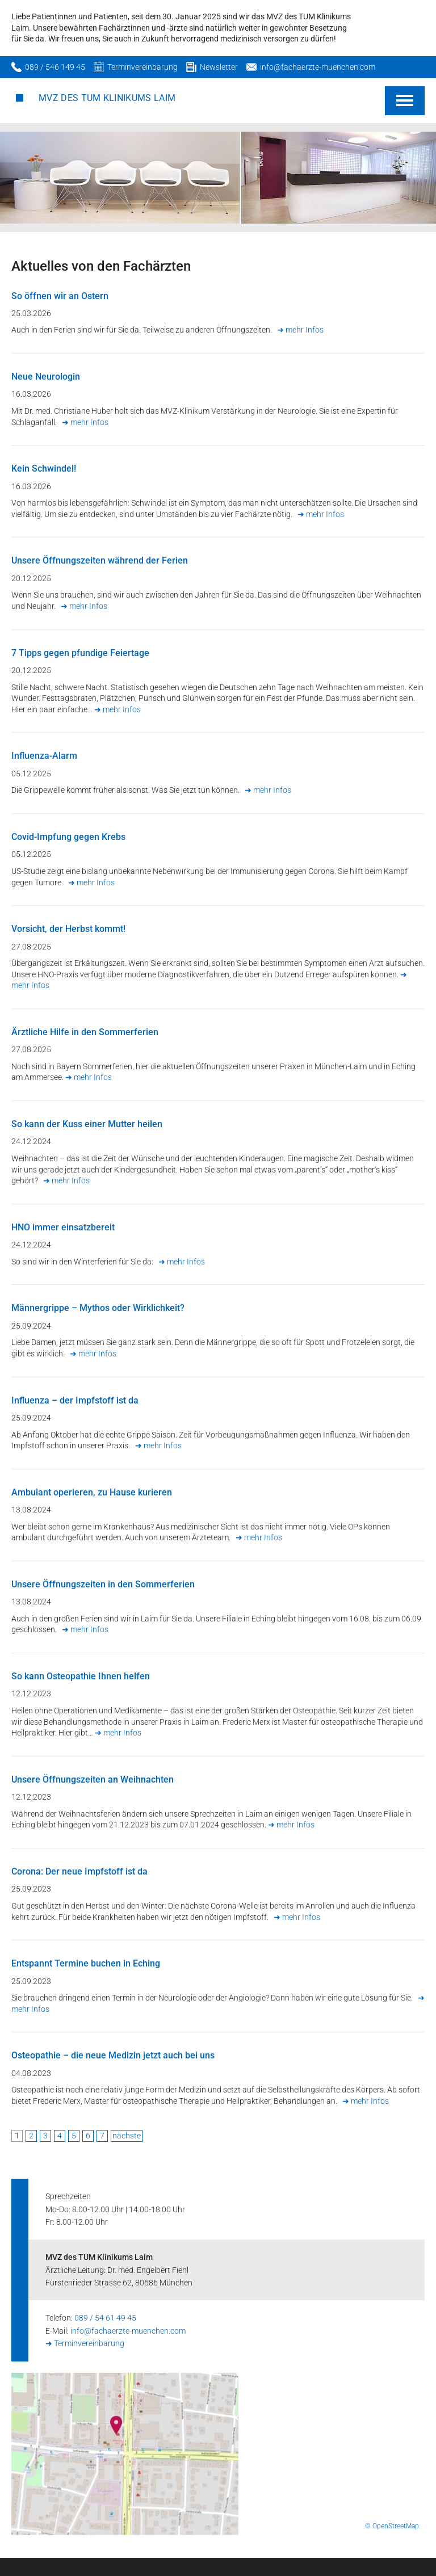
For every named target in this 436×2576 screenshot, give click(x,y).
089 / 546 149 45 (55, 67)
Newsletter (219, 67)
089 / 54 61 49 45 (105, 2317)
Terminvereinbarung (142, 67)
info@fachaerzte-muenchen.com (317, 67)
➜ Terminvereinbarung (84, 2343)
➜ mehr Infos (300, 329)
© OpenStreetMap (392, 2526)
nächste (126, 2135)
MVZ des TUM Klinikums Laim (107, 98)
